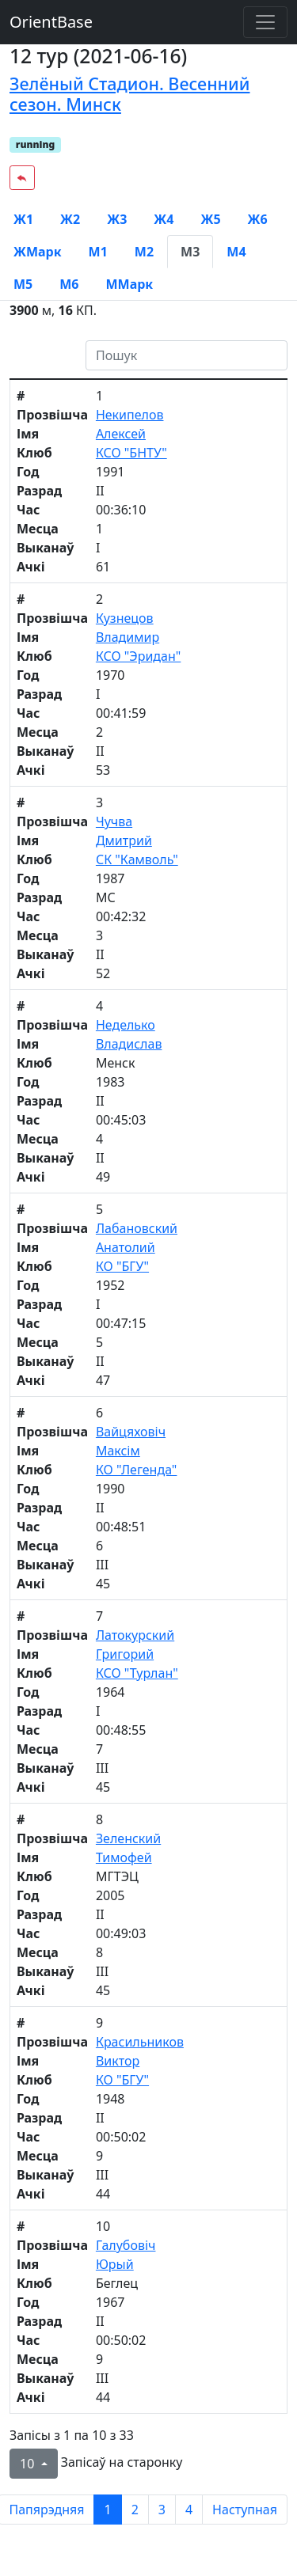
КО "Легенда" (136, 1469)
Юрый (115, 2264)
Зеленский (128, 1838)
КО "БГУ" (122, 1266)
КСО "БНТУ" (131, 452)
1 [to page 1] (107, 2509)
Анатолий (125, 1247)
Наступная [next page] (244, 2509)
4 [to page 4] (188, 2509)
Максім (118, 1450)
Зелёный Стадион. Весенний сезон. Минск (129, 94)
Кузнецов (125, 618)
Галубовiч (126, 2245)
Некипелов (130, 414)
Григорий (125, 1654)
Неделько (125, 1025)
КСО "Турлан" (137, 1673)
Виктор (117, 2061)
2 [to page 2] (135, 2509)
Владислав (129, 1044)
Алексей (121, 433)
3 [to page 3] (162, 2509)
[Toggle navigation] (265, 22)
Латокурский (135, 1635)
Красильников (140, 2042)
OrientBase (51, 21)
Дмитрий (124, 840)
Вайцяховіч (131, 1431)
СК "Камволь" (137, 859)
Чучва (114, 821)
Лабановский (136, 1228)
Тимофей (124, 1857)
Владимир (127, 637)
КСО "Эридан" (138, 656)
